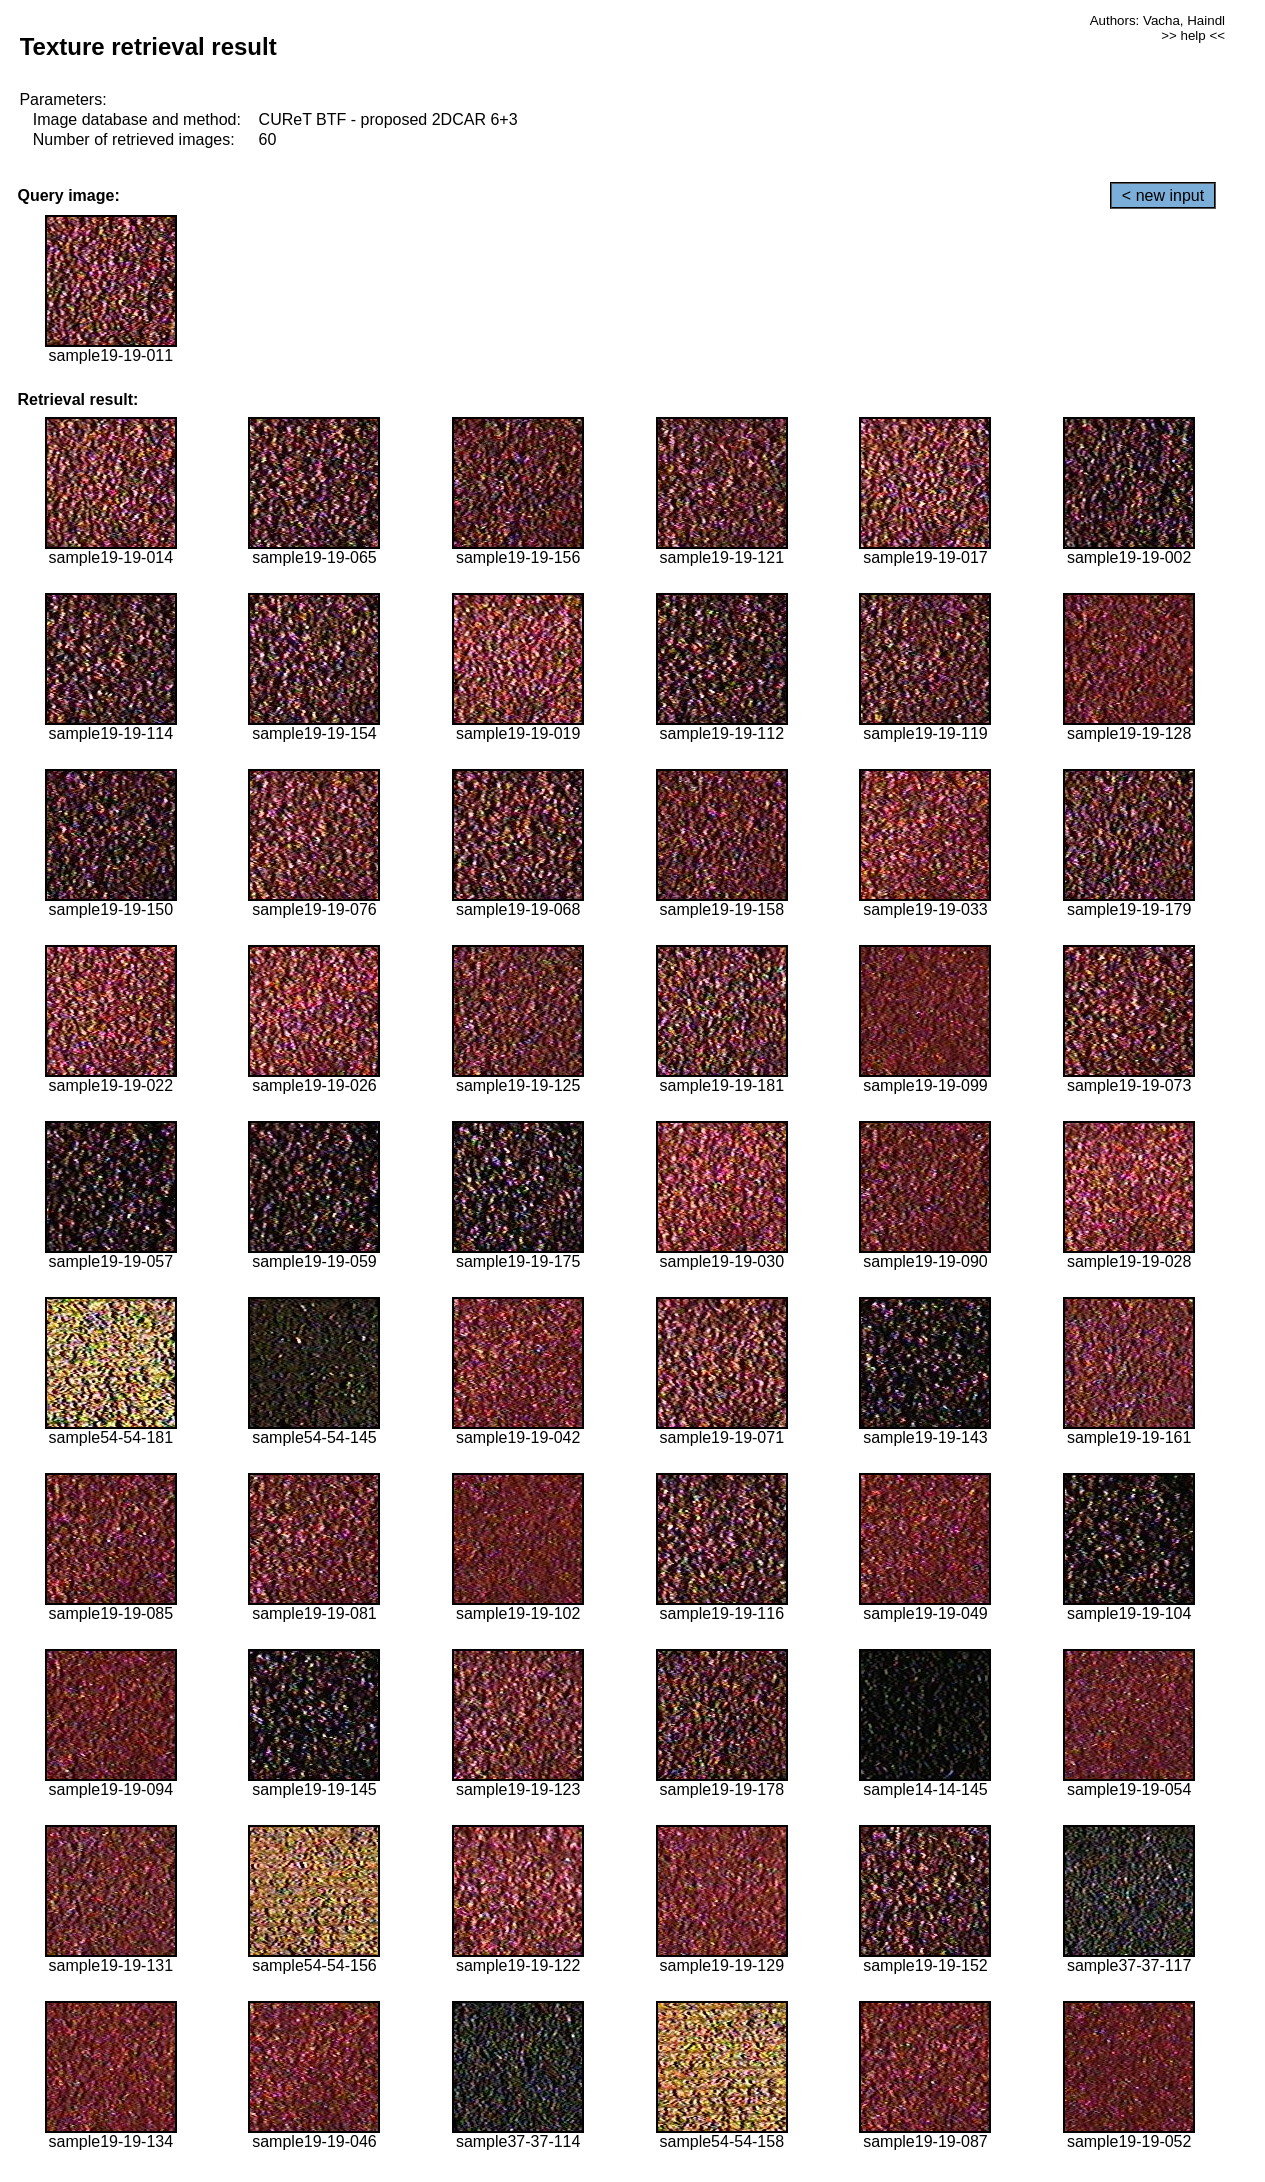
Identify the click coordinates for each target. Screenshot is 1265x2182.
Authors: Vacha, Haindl (1157, 20)
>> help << (1193, 35)
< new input (1163, 195)
